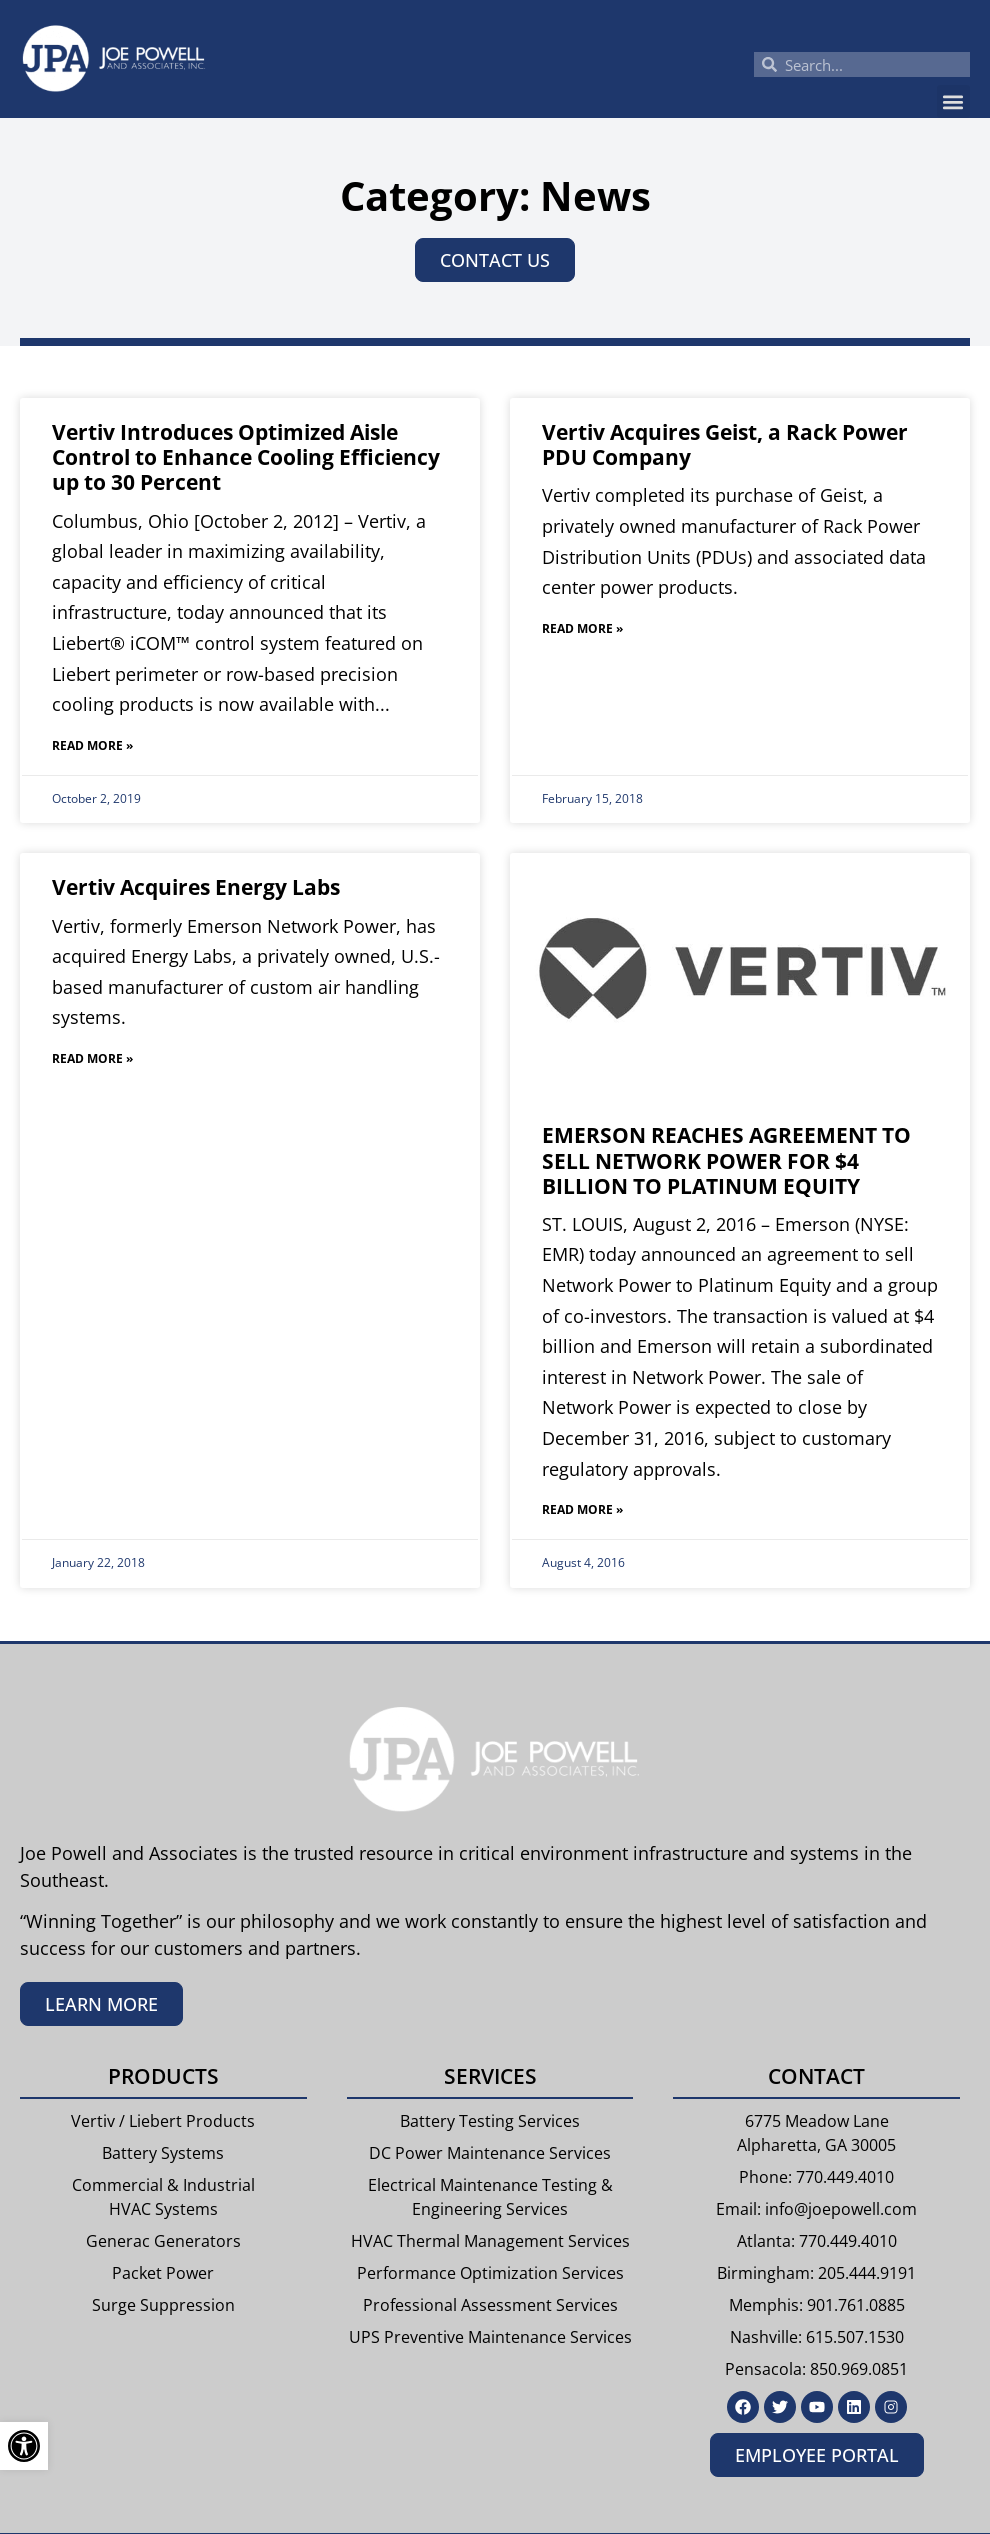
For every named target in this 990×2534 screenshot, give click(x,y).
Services (490, 2076)
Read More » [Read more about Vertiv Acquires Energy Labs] (92, 1058)
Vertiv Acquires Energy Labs (196, 887)
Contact (816, 2076)
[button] (953, 101)
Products (163, 2076)
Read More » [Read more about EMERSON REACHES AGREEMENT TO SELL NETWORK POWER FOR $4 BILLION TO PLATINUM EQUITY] (582, 1509)
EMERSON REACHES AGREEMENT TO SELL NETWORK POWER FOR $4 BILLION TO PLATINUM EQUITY (726, 1160)
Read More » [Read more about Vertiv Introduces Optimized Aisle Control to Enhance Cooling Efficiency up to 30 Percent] (92, 745)
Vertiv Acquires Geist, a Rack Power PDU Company (725, 444)
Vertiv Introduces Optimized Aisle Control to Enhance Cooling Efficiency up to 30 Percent (246, 457)
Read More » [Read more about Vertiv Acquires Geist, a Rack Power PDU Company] (582, 628)
